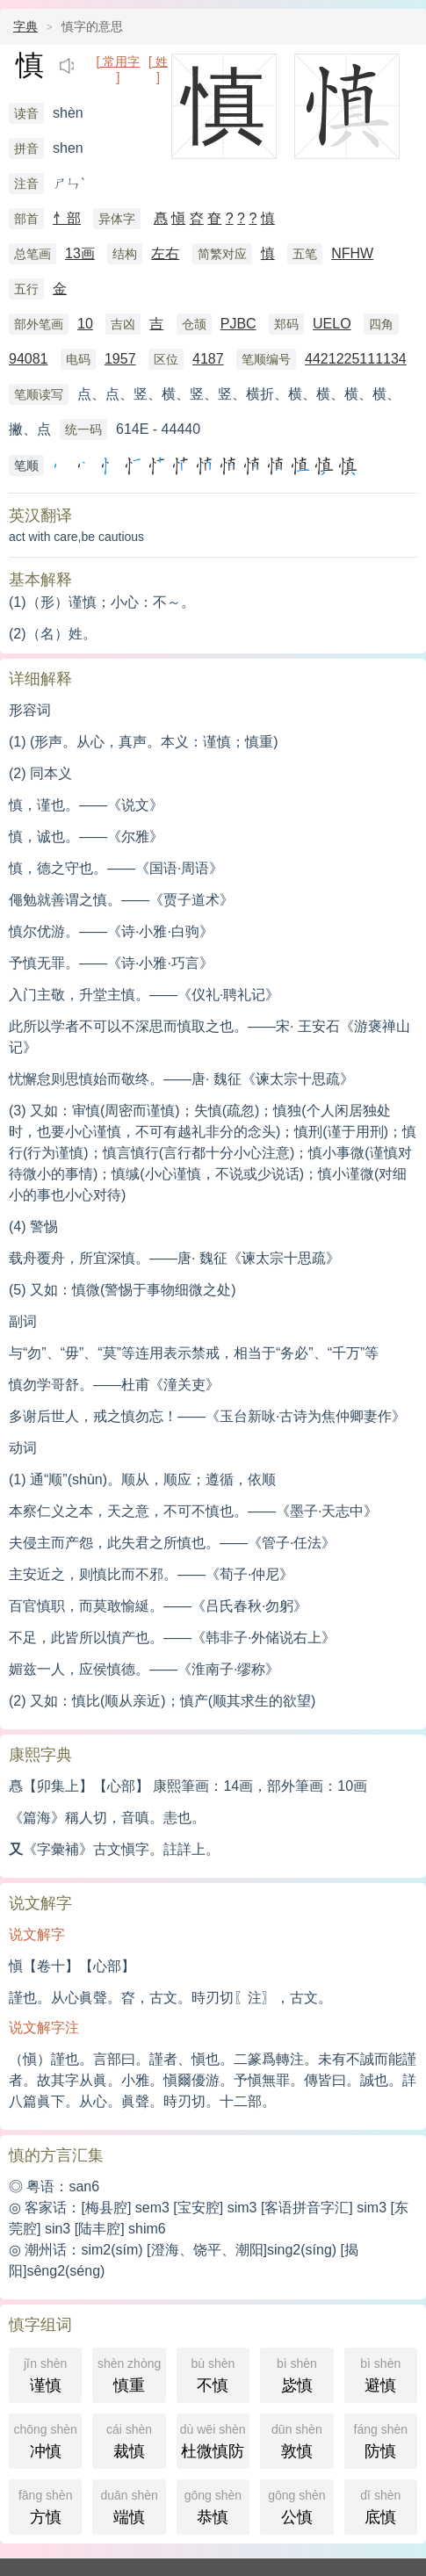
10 (85, 323)
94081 (28, 358)
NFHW (352, 253)
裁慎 (129, 2439)
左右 (165, 253)
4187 (208, 358)
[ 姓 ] (158, 62)
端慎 (129, 2505)
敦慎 (296, 2439)
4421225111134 (356, 358)
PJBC (238, 323)
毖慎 (296, 2373)
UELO (332, 323)
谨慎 (45, 2373)
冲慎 (45, 2439)
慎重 (129, 2373)
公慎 (296, 2505)
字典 (25, 26)
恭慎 (213, 2505)
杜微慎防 (214, 2439)
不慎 (213, 2373)
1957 (120, 358)
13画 (80, 253)
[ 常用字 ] (118, 62)
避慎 (381, 2373)
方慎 (45, 2505)
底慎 (381, 2505)
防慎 (381, 2439)
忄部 (67, 218)
